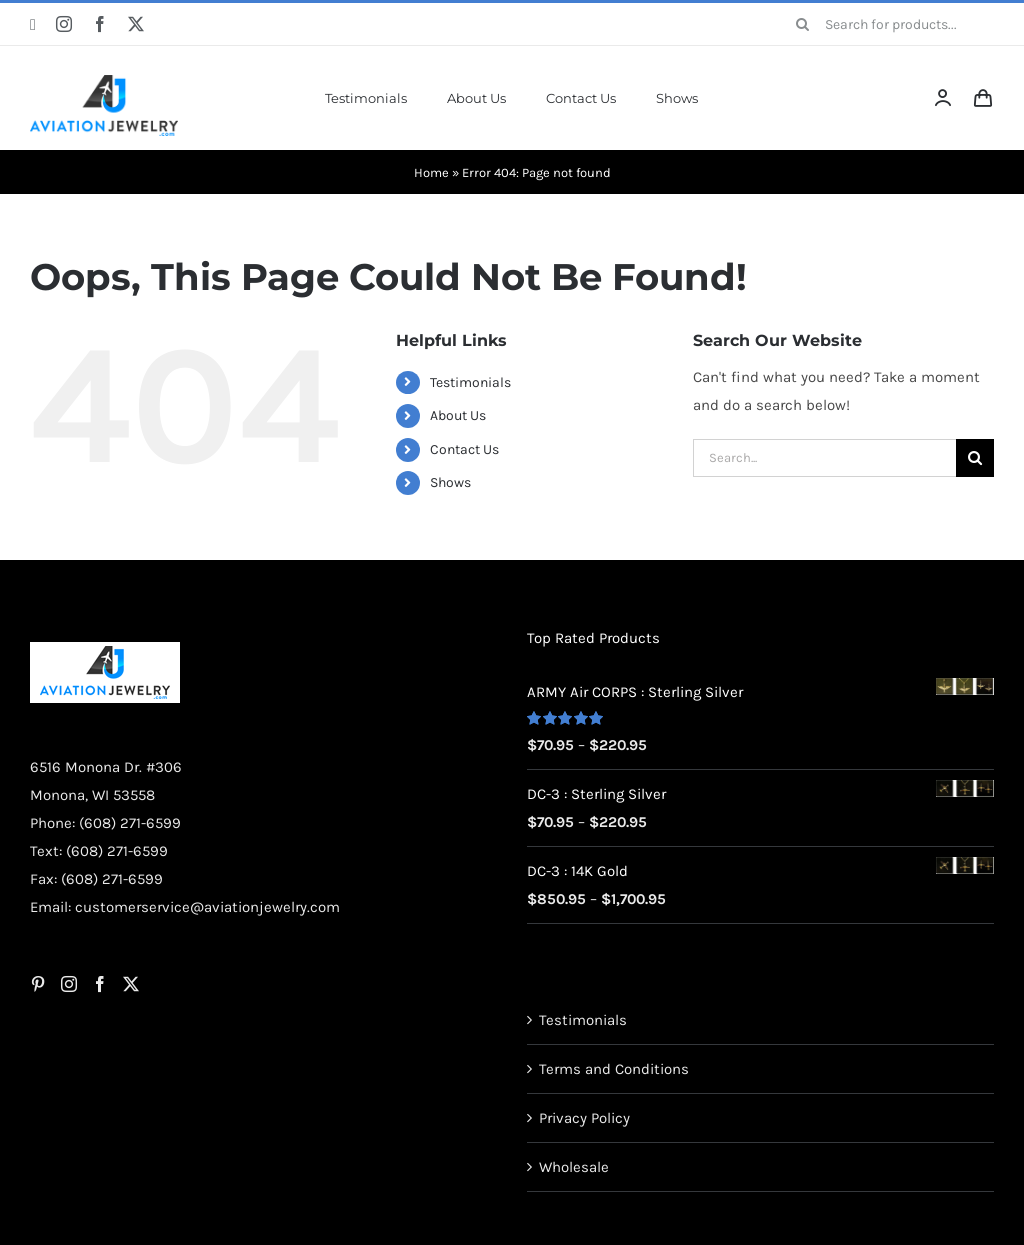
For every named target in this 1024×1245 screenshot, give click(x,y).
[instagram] (64, 24)
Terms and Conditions (614, 1069)
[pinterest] (33, 25)
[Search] (803, 24)
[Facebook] (100, 984)
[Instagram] (69, 984)
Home (431, 172)
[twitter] (136, 24)
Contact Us (464, 449)
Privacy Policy (584, 1118)
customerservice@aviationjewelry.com (207, 907)
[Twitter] (131, 984)
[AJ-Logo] (104, 82)
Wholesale (574, 1167)
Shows (450, 482)
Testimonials (470, 382)
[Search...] (824, 458)
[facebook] (100, 24)
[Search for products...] (888, 24)
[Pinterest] (38, 984)
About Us (458, 415)
